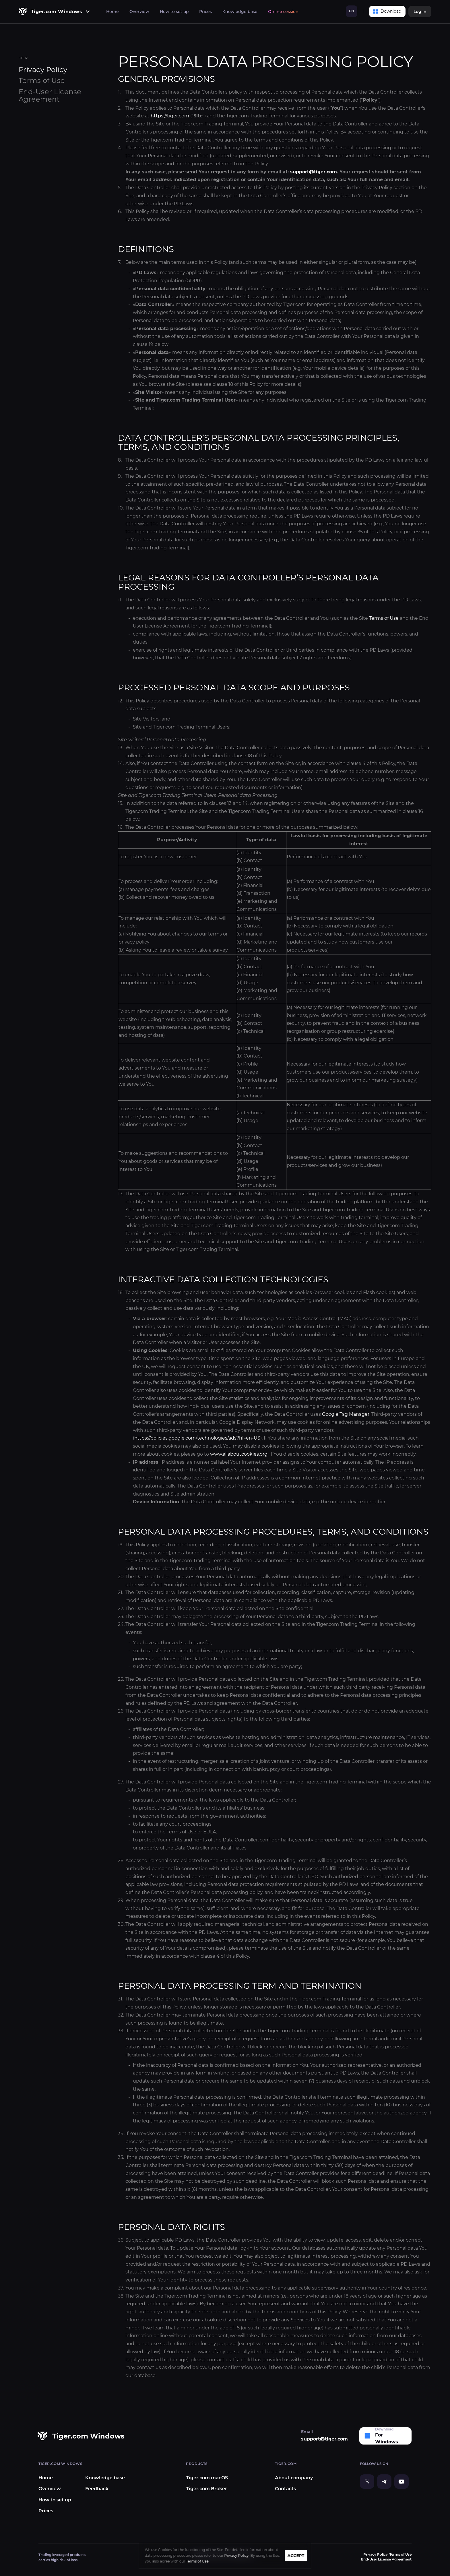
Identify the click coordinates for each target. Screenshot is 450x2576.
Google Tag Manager (345, 1414)
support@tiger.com (313, 172)
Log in (420, 11)
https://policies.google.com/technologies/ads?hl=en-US (197, 1438)
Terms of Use (384, 618)
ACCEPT (295, 2555)
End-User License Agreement (50, 95)
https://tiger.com (170, 116)
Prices (205, 11)
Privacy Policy (375, 2554)
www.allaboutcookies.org (238, 1454)
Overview (139, 11)
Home (112, 11)
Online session (283, 11)
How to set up (174, 11)
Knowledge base (239, 11)
